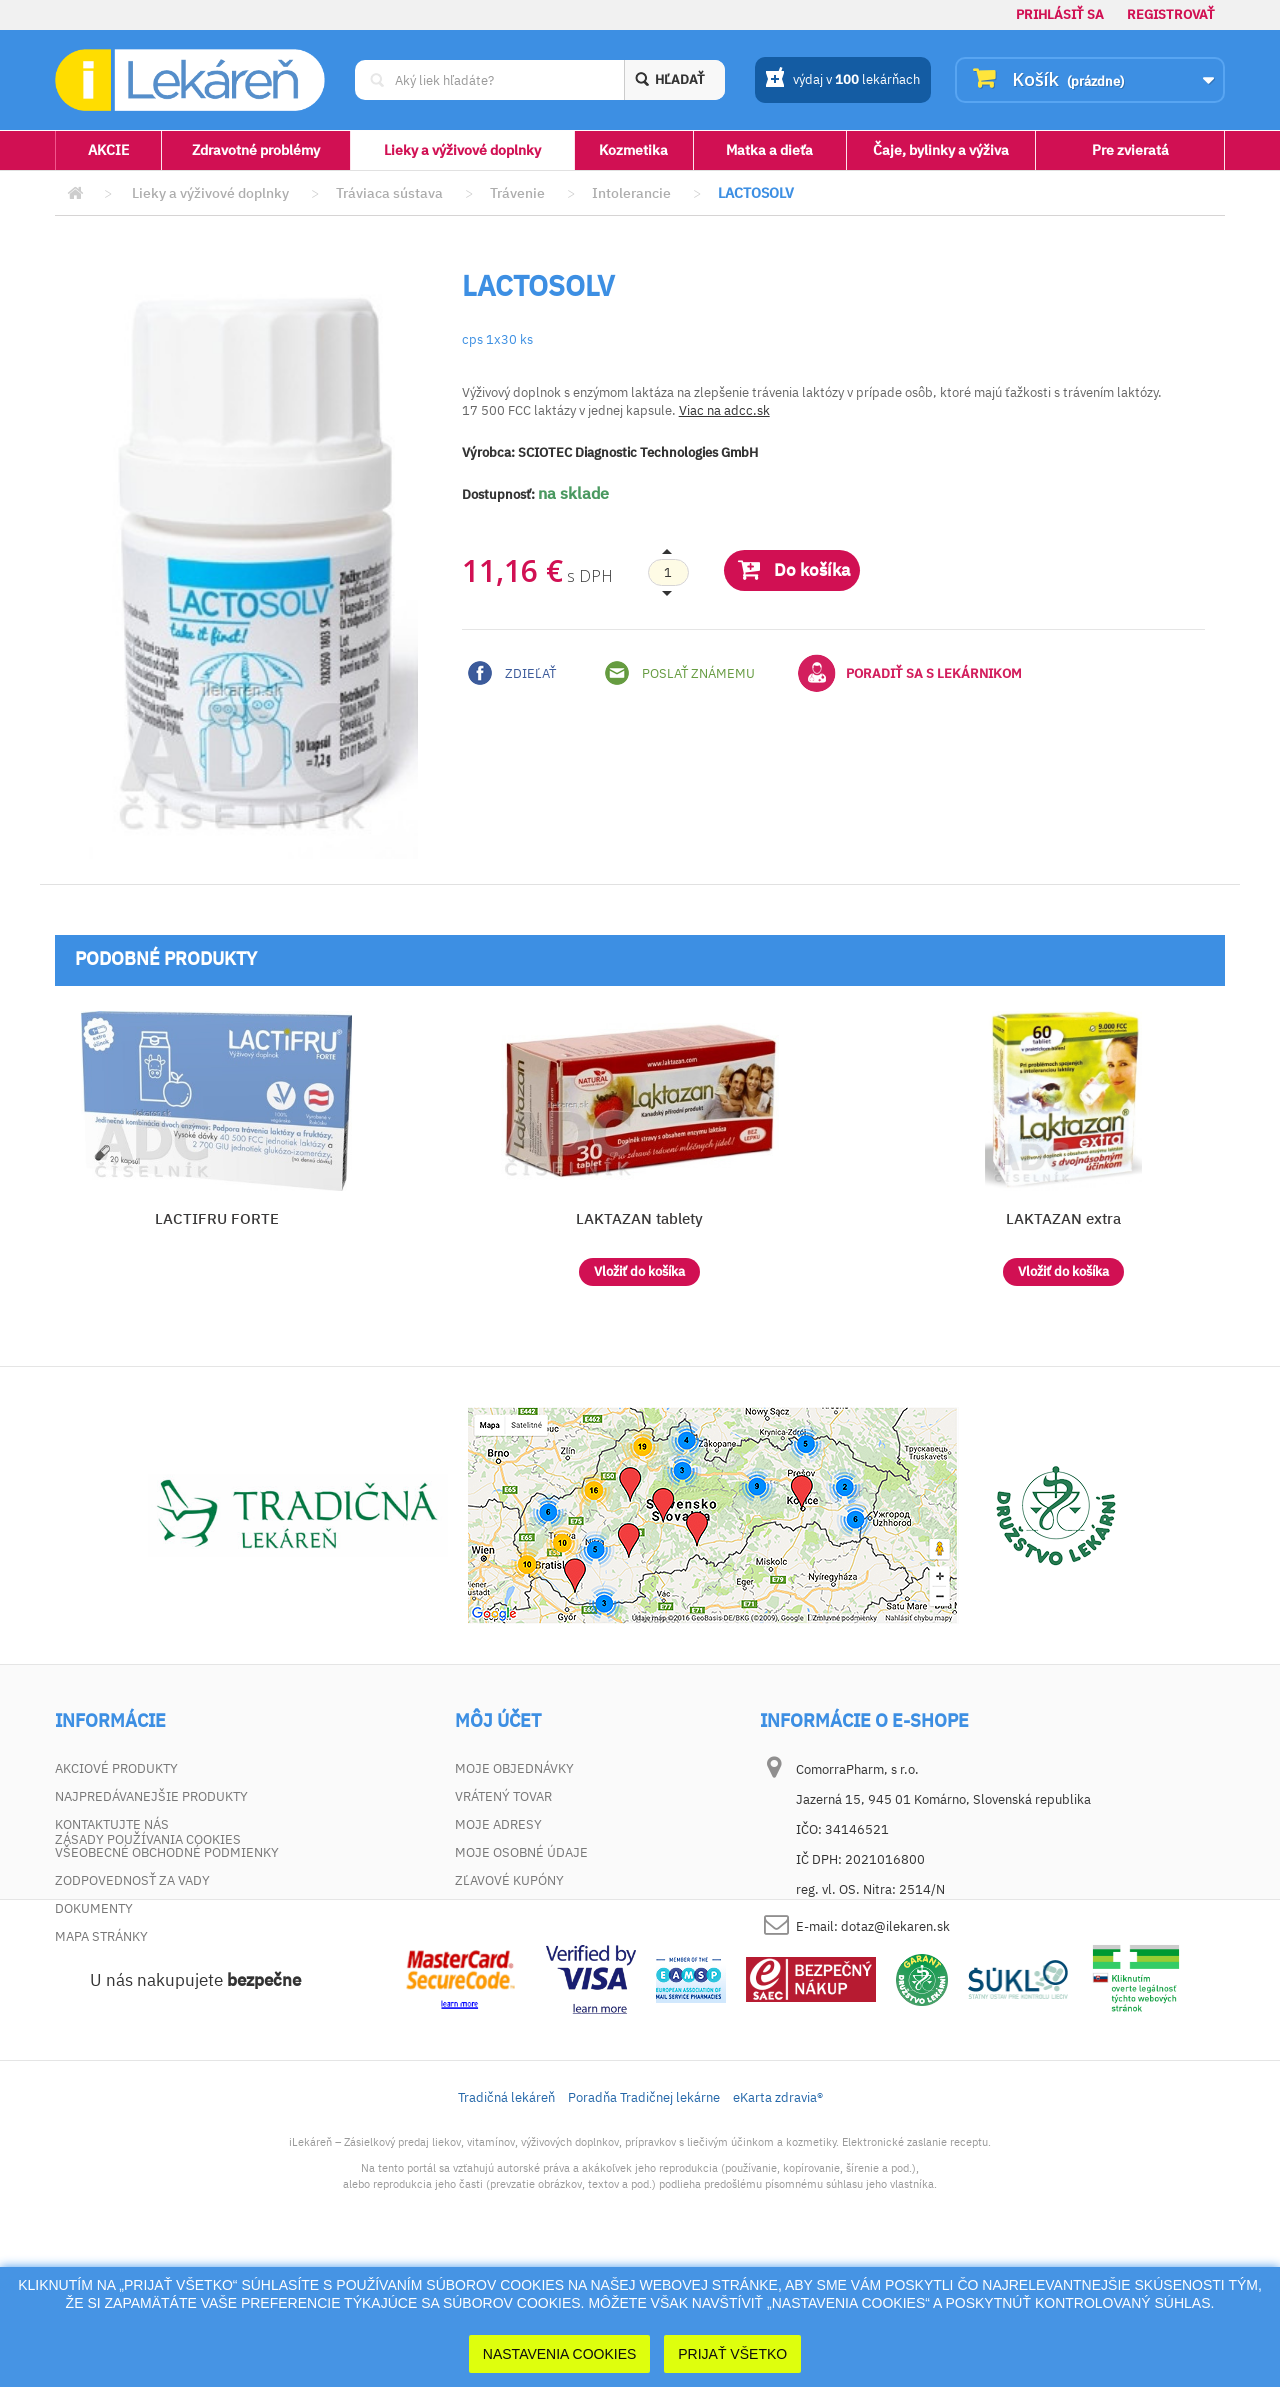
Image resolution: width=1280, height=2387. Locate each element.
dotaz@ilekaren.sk (895, 1926)
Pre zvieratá (1130, 150)
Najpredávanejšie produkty (151, 1796)
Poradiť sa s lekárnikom (910, 673)
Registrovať (1171, 14)
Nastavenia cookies (560, 2354)
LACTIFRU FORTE (217, 1218)
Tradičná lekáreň (506, 2222)
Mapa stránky (101, 1936)
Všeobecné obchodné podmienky (167, 1852)
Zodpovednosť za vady (132, 1880)
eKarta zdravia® (778, 2222)
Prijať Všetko (732, 2354)
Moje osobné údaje (521, 1852)
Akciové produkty (116, 1768)
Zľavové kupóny (509, 1880)
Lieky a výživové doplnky (462, 150)
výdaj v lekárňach (842, 81)
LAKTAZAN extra (1063, 1218)
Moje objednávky (514, 1768)
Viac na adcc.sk (724, 410)
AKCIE (108, 150)
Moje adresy (498, 1824)
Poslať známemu (680, 673)
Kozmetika (633, 150)
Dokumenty (94, 1908)
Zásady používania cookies (148, 1964)
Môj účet (498, 1721)
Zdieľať (512, 673)
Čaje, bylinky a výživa (941, 150)
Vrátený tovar (503, 1796)
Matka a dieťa (769, 150)
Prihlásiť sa (1060, 14)
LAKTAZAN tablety (639, 1218)
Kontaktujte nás (112, 1824)
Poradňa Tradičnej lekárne (644, 2222)
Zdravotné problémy (256, 150)
